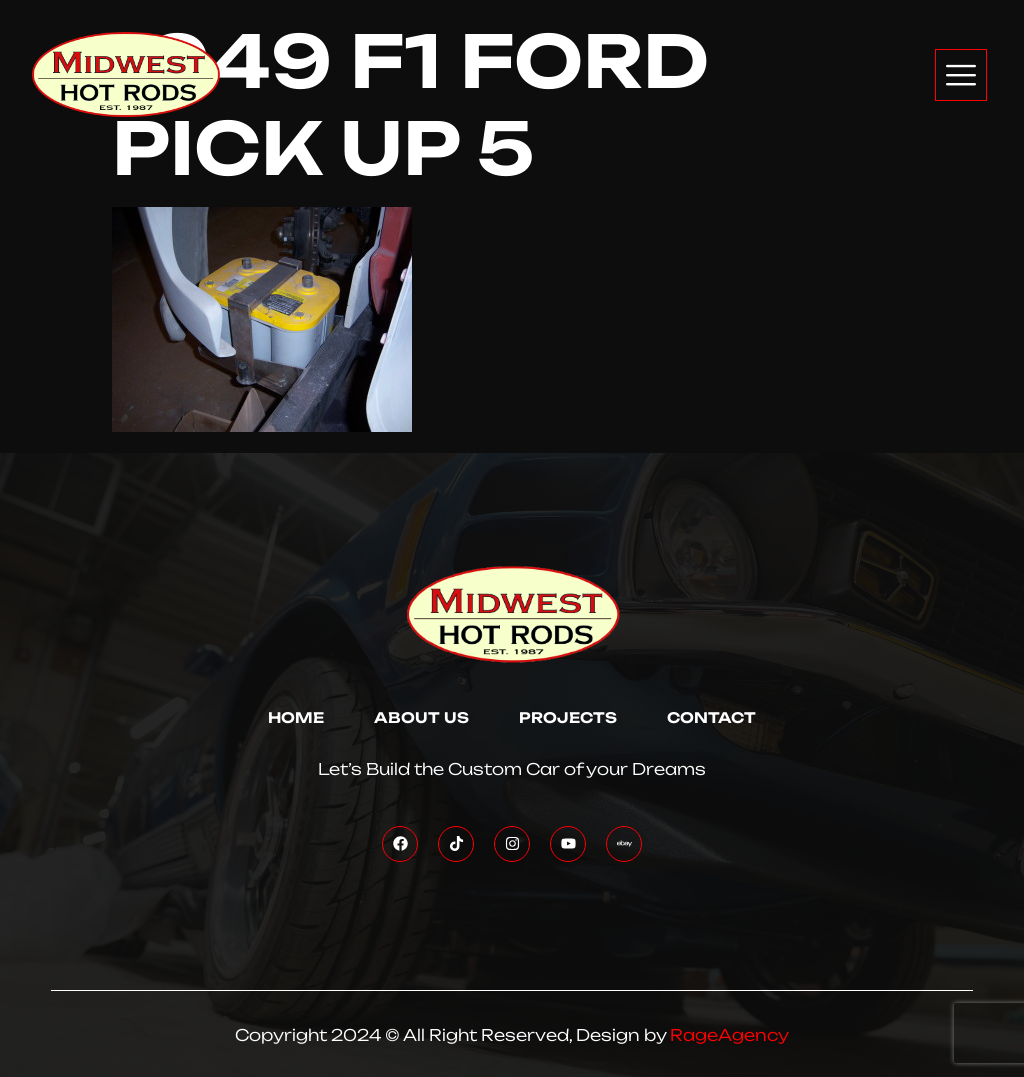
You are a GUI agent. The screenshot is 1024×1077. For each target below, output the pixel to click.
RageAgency (729, 1035)
